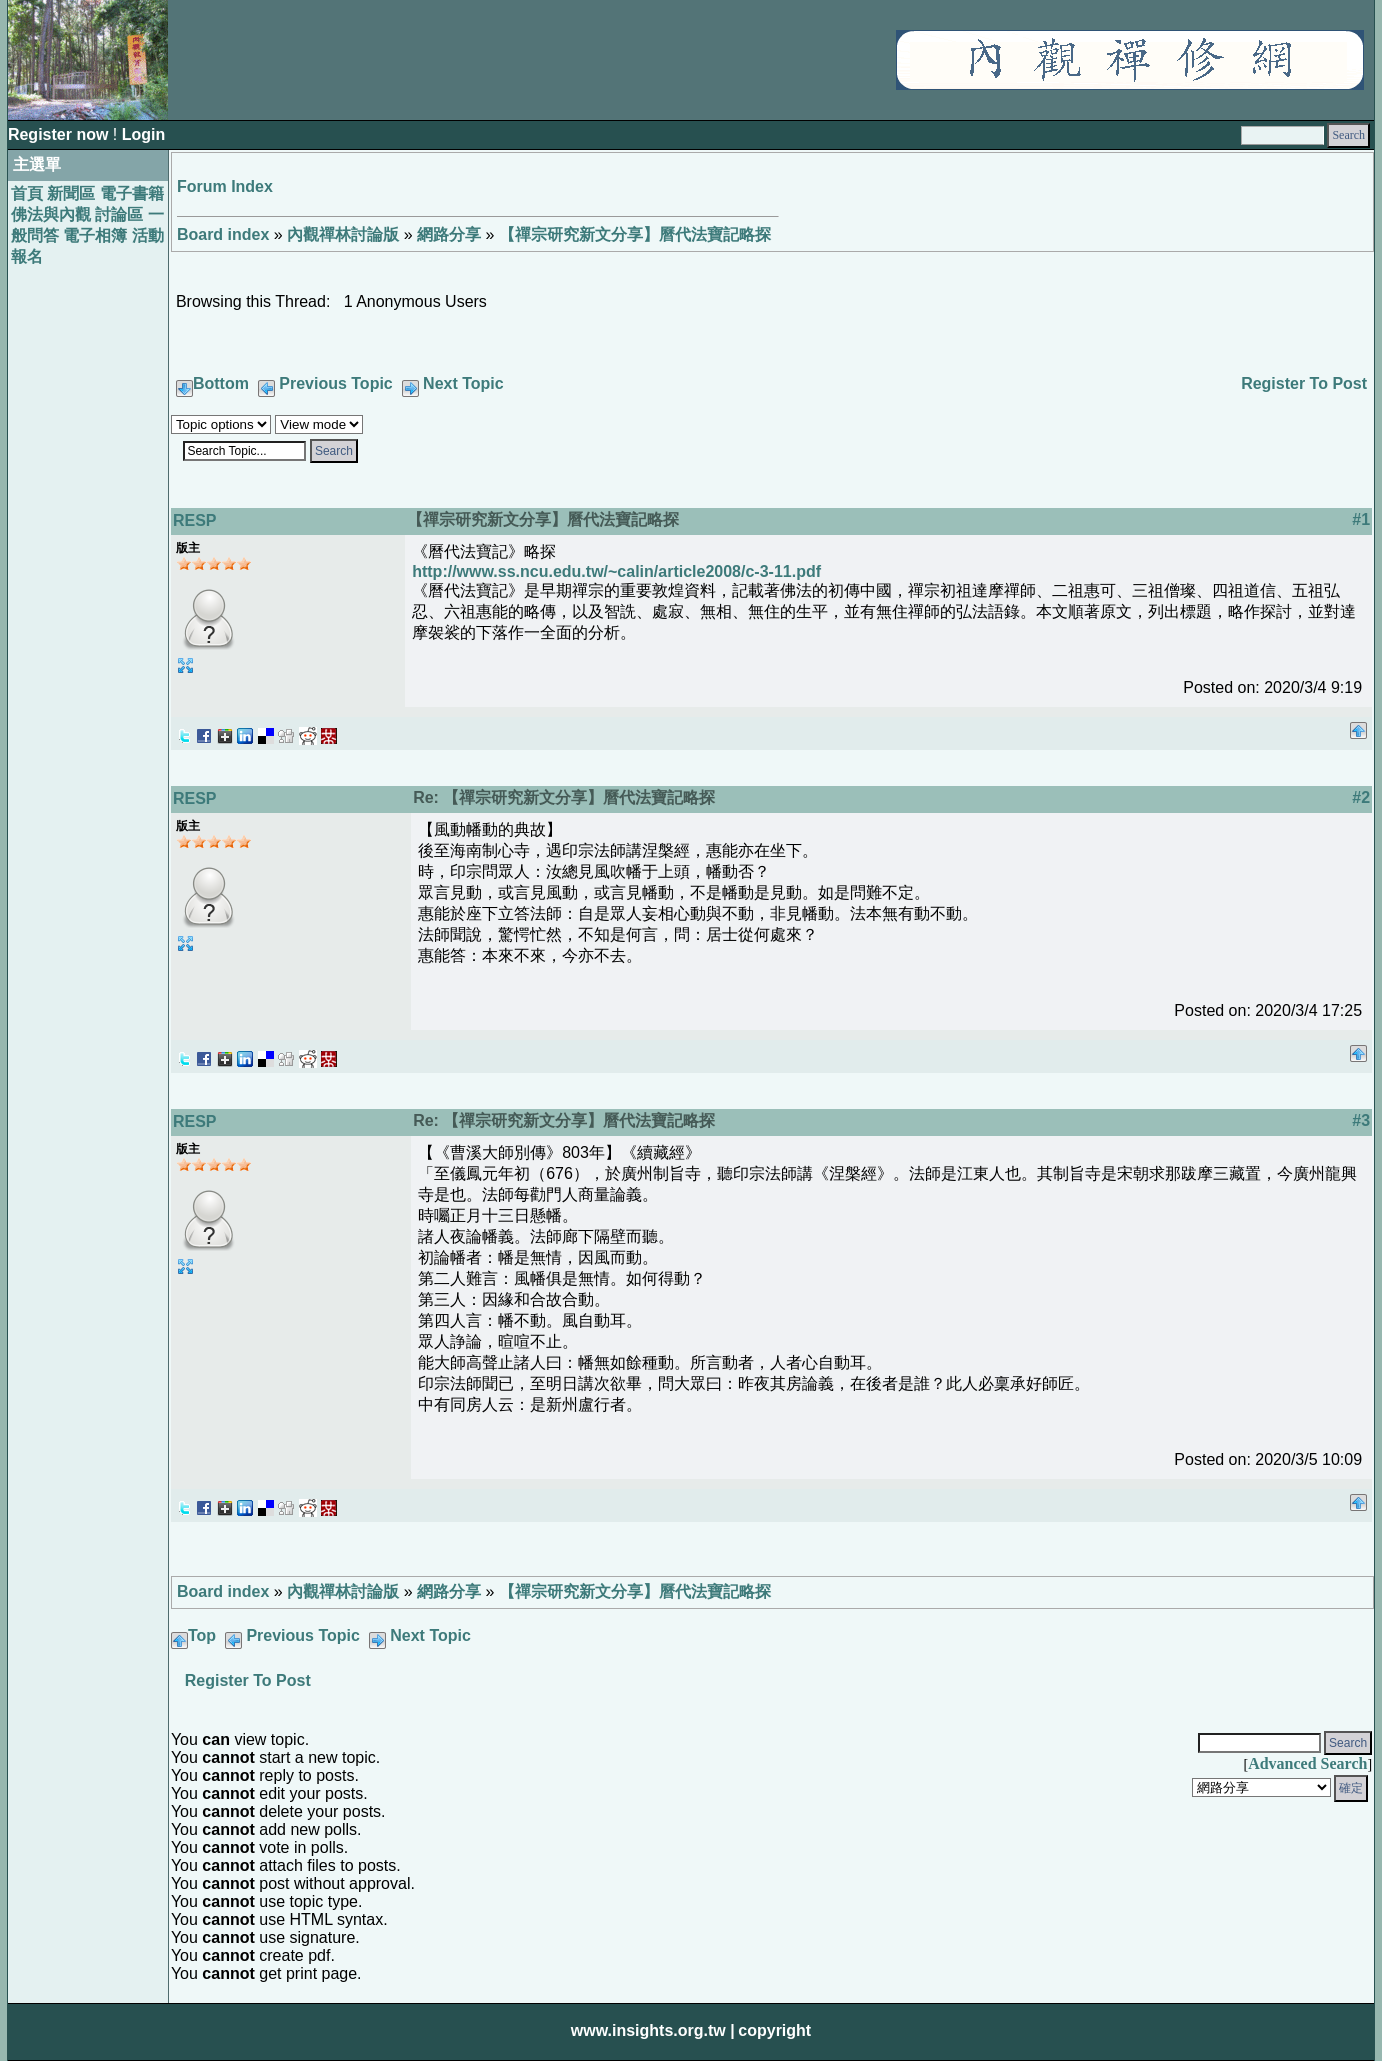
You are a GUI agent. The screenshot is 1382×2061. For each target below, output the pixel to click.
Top (202, 1635)
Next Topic (463, 383)
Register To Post (1304, 383)
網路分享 (449, 234)
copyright (774, 2030)
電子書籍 (132, 193)
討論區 (119, 214)
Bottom (221, 383)
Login (144, 134)
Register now (60, 134)
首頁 (27, 193)
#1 (1361, 519)
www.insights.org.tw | (653, 2030)
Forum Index (225, 186)
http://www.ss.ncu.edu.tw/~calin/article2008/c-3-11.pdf (616, 571)
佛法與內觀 (51, 214)
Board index (223, 234)
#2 (1361, 797)
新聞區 (71, 193)
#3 (1361, 1120)
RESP (195, 520)
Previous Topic (336, 383)
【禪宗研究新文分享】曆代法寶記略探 (635, 234)
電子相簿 (95, 235)
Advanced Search (1307, 1763)
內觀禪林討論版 (343, 234)
